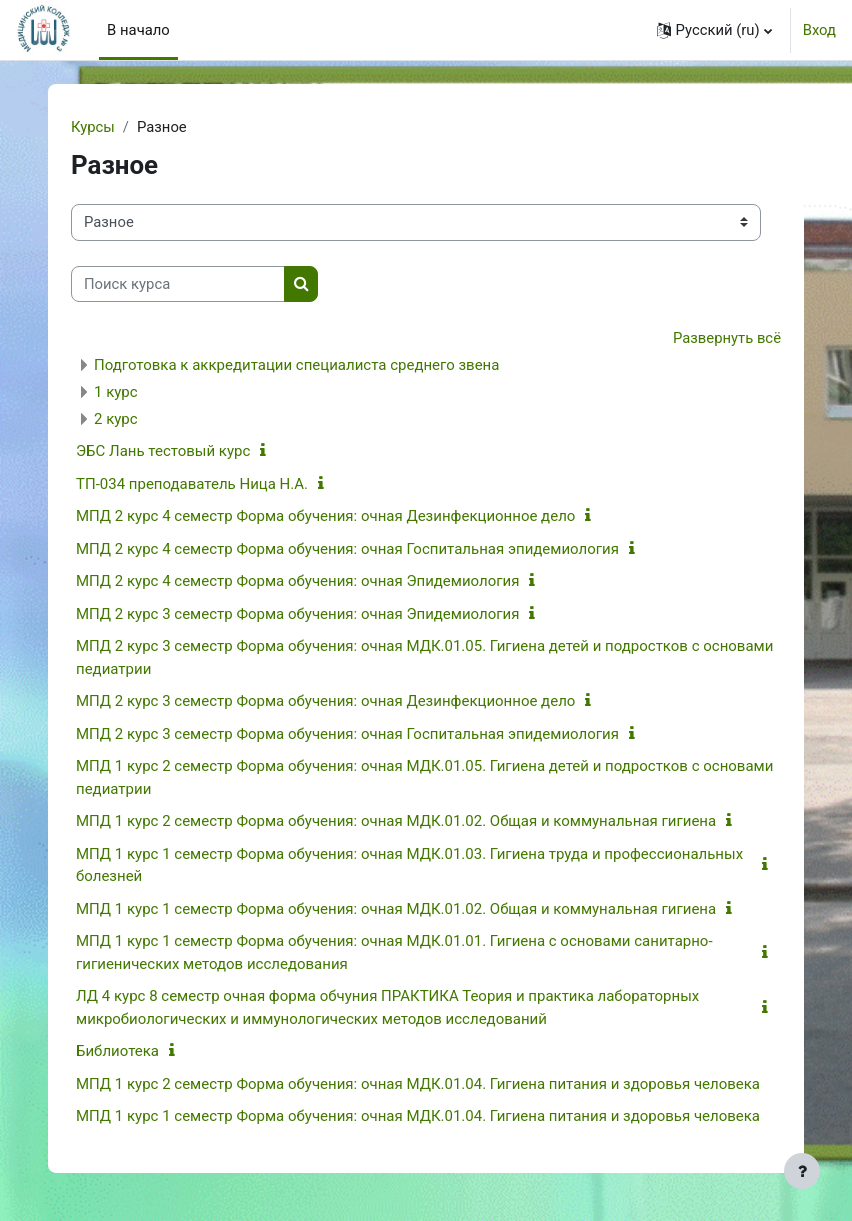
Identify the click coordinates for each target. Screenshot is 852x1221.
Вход (819, 30)
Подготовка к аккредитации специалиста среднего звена (296, 365)
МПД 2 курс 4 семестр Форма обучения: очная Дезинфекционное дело (325, 516)
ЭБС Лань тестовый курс (163, 451)
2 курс (116, 419)
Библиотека (117, 1051)
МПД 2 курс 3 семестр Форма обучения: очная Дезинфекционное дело (325, 701)
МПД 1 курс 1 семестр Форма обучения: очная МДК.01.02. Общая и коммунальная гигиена (396, 909)
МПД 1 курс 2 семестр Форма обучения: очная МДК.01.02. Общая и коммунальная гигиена (396, 821)
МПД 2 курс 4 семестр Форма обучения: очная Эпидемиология (297, 581)
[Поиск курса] (178, 284)
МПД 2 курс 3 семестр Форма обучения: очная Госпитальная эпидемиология (347, 734)
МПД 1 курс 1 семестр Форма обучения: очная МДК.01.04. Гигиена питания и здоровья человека (418, 1116)
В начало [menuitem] (138, 30)
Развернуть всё (727, 338)
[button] (714, 30)
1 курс (116, 392)
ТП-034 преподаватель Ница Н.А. (192, 484)
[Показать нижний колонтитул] (802, 1171)
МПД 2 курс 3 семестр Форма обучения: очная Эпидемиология (297, 614)
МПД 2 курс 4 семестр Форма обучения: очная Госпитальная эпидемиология (347, 549)
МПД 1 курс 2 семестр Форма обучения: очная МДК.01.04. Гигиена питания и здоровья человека (418, 1084)
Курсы (93, 127)
